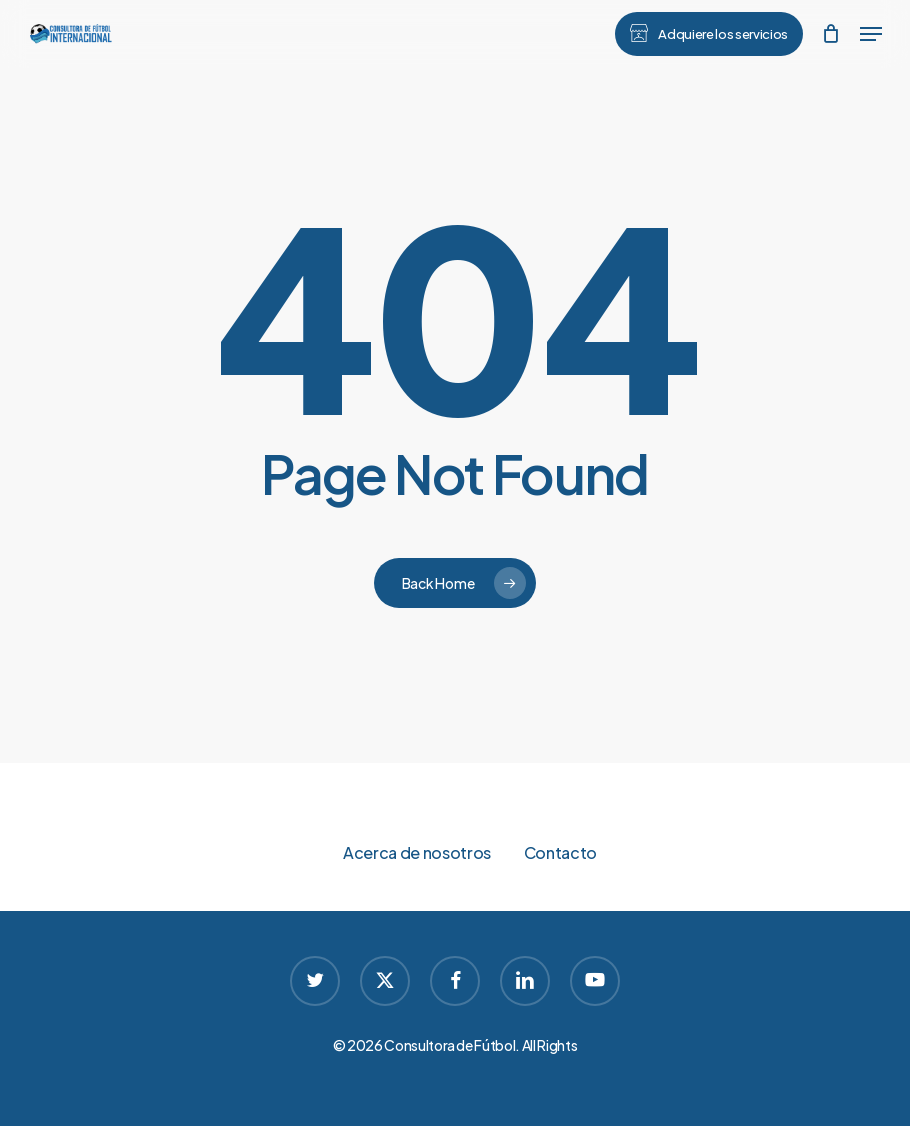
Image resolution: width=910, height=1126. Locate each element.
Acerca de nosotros (417, 852)
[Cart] (830, 34)
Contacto (560, 852)
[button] (871, 34)
